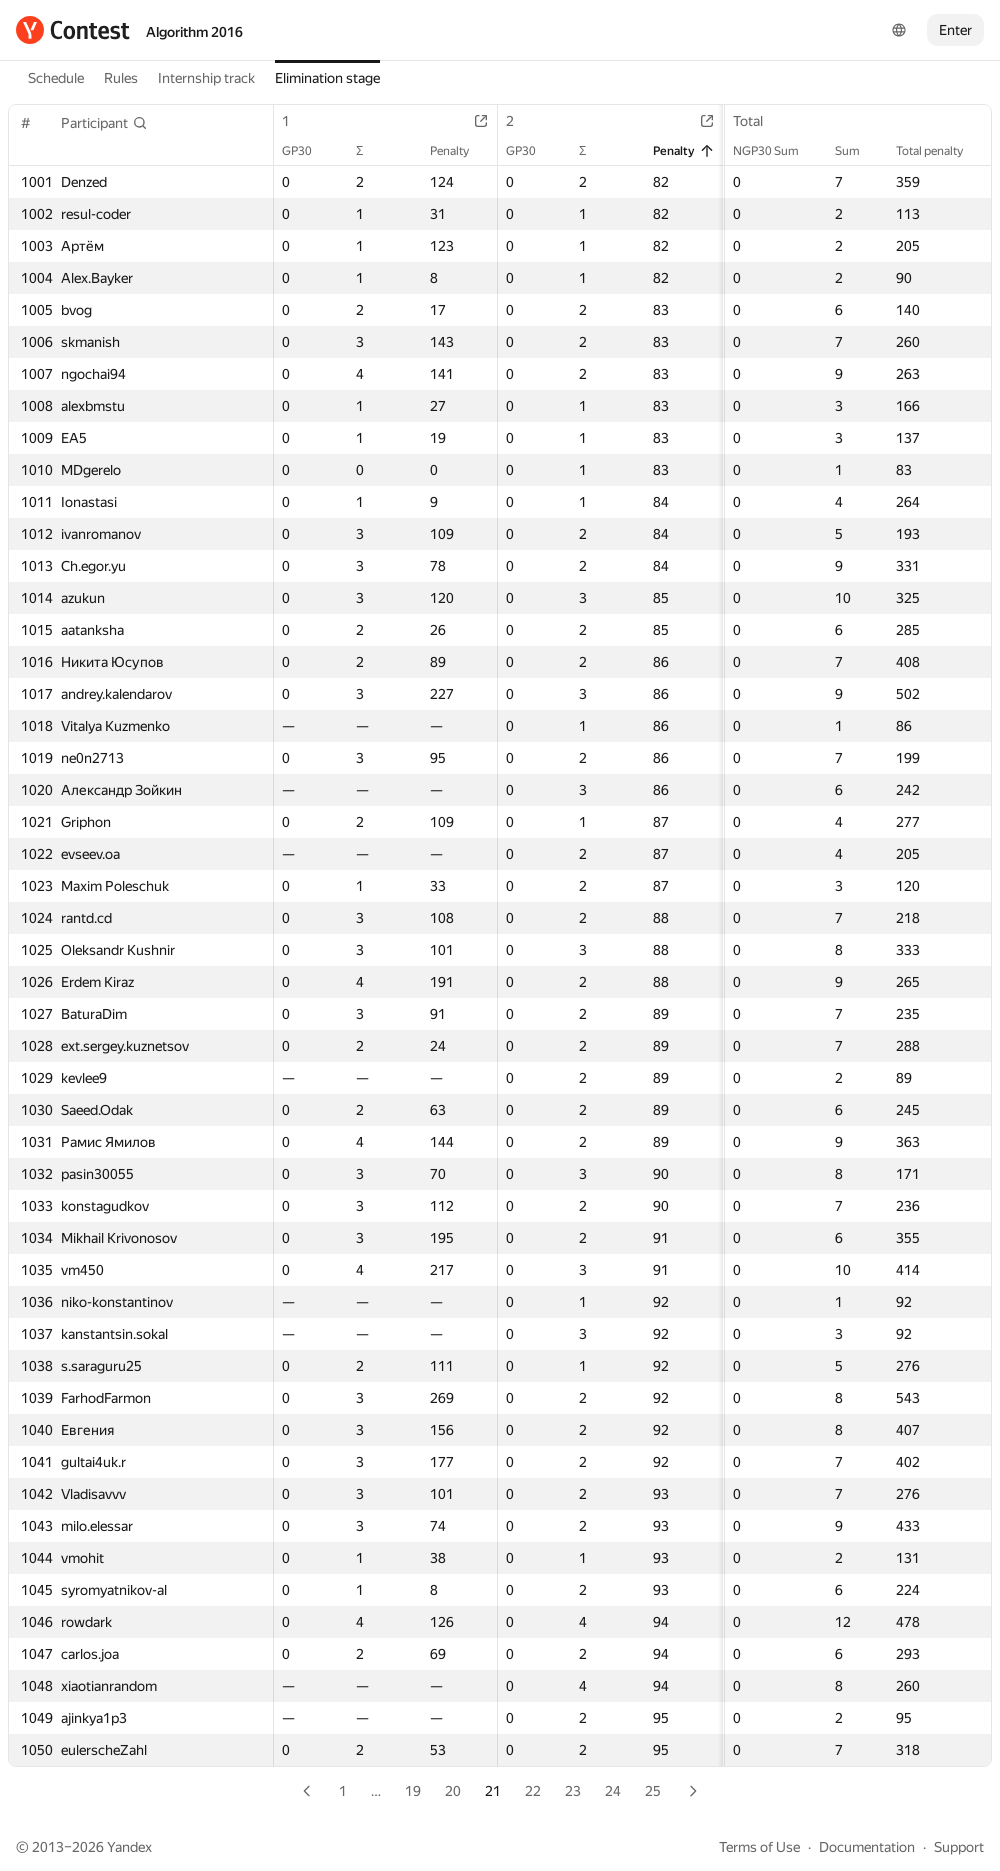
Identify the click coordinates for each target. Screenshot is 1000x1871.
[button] (104, 123)
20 (453, 1791)
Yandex (129, 1847)
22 (533, 1791)
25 (653, 1791)
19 (413, 1791)
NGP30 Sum (776, 151)
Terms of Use (759, 1847)
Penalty (459, 151)
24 (613, 1791)
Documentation (867, 1847)
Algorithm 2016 (194, 32)
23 (573, 1791)
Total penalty (939, 151)
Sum (857, 151)
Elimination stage (327, 78)
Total (758, 121)
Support (959, 1847)
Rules (121, 78)
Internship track (206, 78)
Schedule (56, 78)
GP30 (307, 151)
